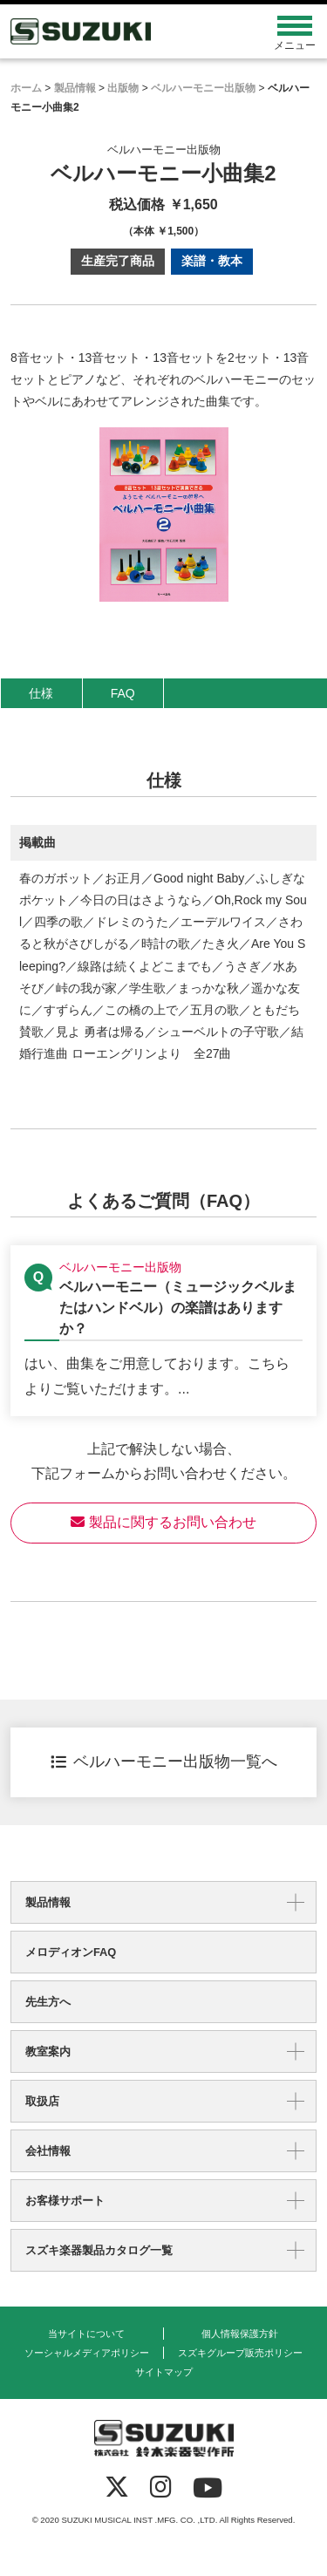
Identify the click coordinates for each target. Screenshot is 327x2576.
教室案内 (48, 2051)
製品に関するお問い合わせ (163, 1522)
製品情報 (48, 1902)
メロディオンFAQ (70, 1952)
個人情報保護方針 (239, 2333)
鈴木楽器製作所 (125, 31)
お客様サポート (65, 2200)
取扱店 (42, 2101)
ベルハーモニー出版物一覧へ (164, 1761)
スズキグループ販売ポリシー (240, 2353)
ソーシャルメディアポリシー (86, 2353)
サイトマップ (164, 2372)
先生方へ (48, 2001)
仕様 (41, 693)
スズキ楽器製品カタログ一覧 (99, 2250)
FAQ (123, 693)
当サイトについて (86, 2333)
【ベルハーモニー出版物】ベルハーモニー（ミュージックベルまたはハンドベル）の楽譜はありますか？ (163, 1330)
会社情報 (48, 2150)
